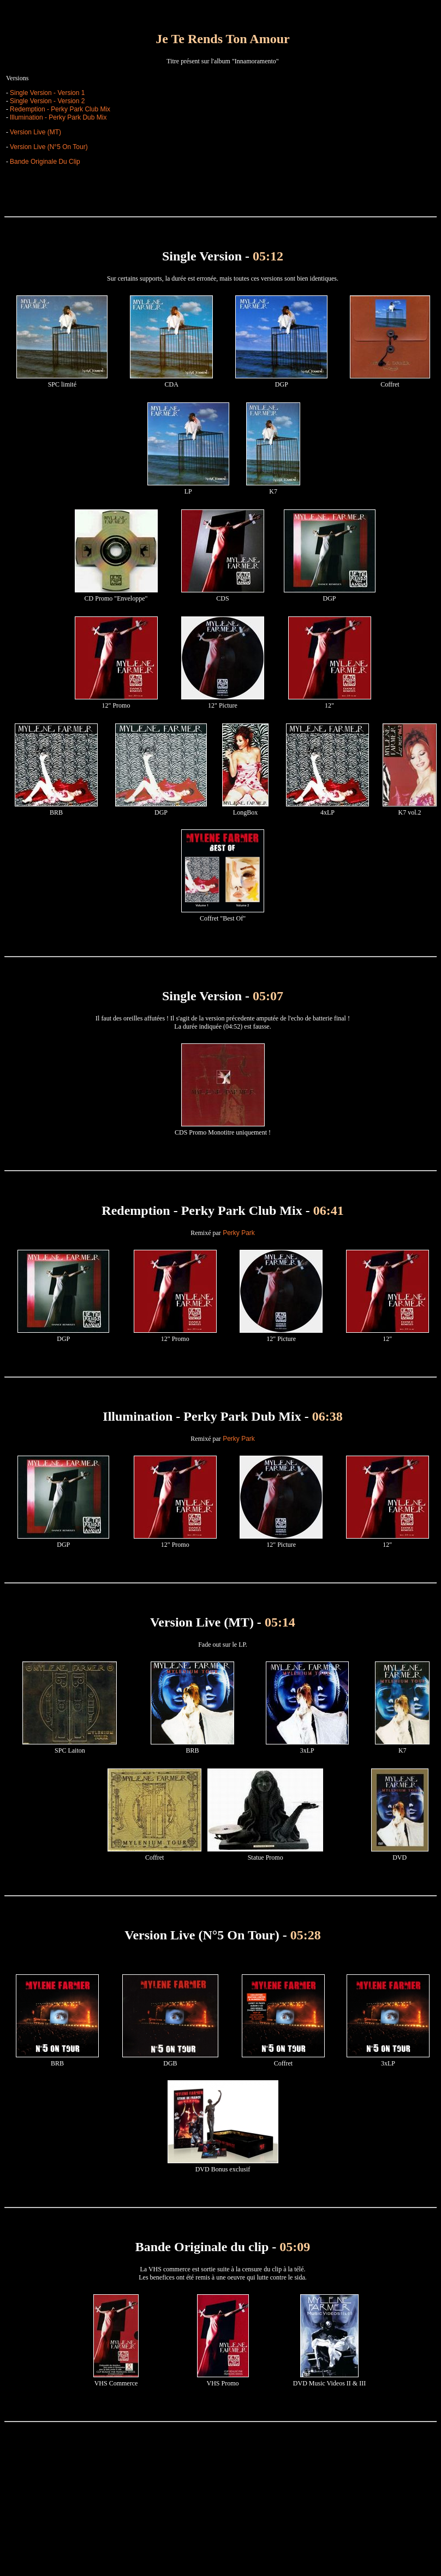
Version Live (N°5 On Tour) (49, 147)
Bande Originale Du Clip (45, 161)
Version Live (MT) (35, 132)
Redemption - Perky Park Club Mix (60, 109)
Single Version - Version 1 (47, 93)
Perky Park (238, 1233)
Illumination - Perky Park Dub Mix (58, 117)
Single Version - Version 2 (47, 101)
